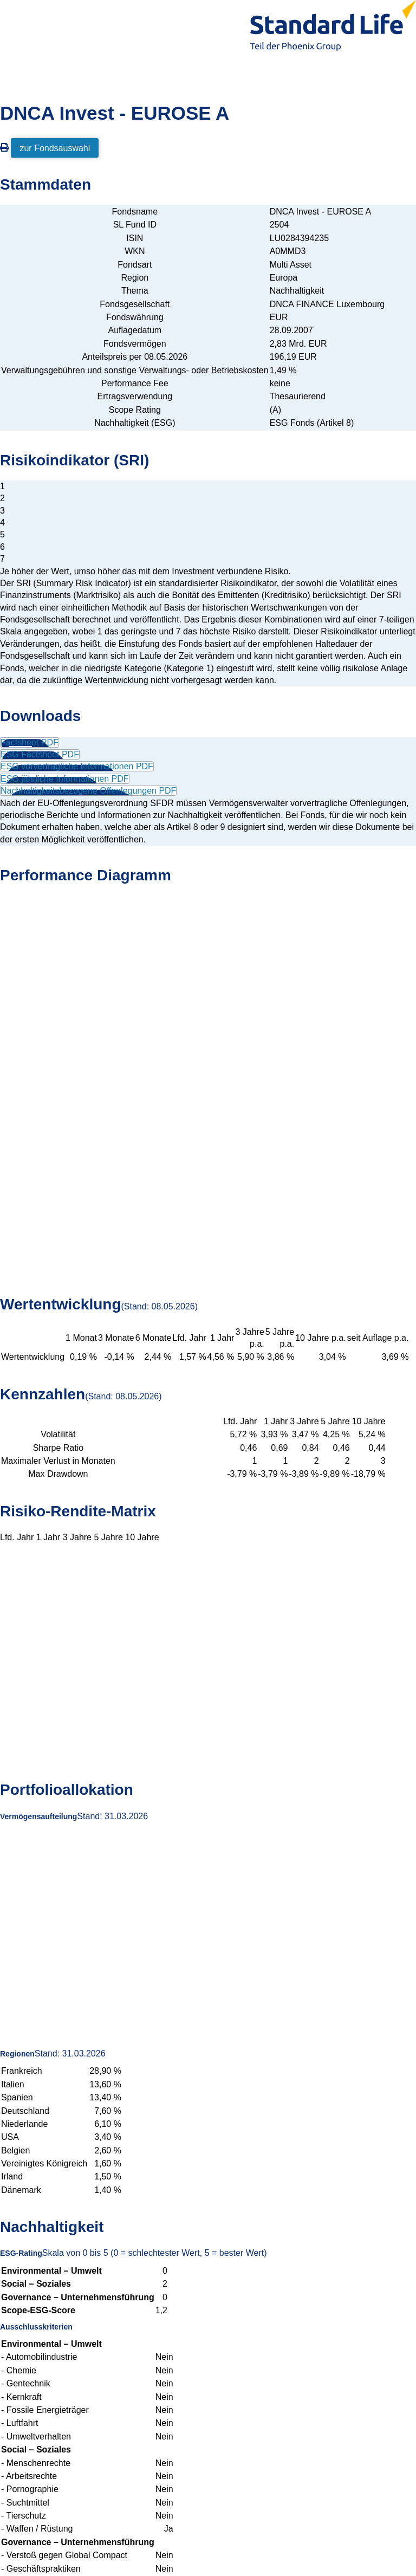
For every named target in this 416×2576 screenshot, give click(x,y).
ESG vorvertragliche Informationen (77, 766)
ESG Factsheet (40, 754)
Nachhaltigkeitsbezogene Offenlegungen (88, 790)
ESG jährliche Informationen (65, 778)
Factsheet (29, 742)
